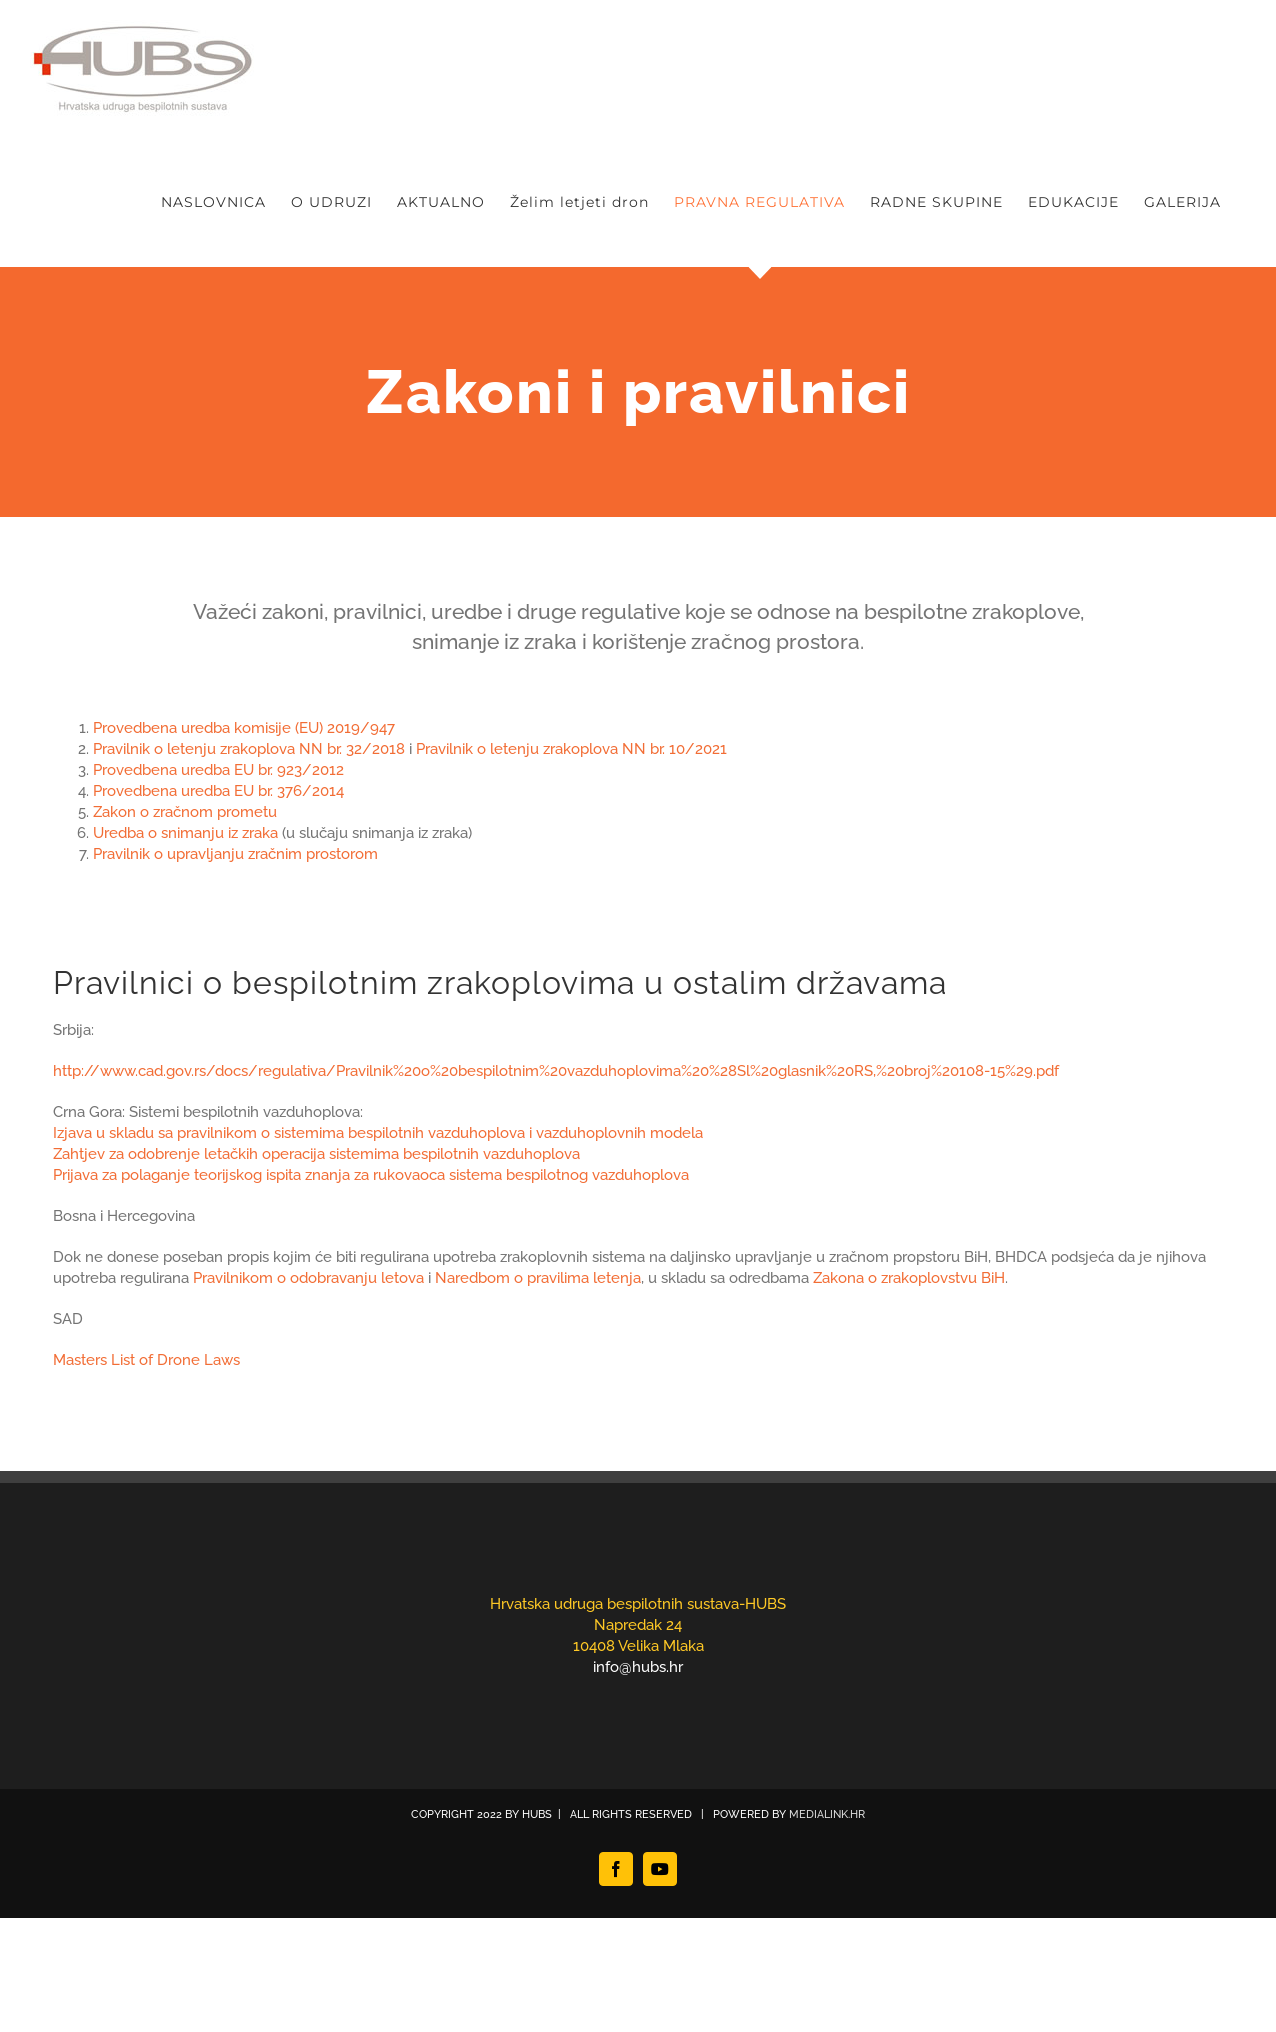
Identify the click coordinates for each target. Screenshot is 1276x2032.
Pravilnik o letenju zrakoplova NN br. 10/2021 (571, 749)
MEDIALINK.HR (827, 1814)
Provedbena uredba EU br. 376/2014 (218, 791)
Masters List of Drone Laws (146, 1360)
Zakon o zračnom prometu (185, 812)
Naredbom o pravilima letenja (538, 1278)
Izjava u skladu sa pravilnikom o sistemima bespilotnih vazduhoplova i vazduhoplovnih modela (378, 1133)
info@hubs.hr (638, 1667)
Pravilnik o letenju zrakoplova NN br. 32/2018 (249, 749)
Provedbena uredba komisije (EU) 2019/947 (244, 728)
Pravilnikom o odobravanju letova (308, 1278)
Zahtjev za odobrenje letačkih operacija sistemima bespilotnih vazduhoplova (316, 1154)
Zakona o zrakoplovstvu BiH (909, 1278)
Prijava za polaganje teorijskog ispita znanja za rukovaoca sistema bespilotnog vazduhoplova (371, 1175)
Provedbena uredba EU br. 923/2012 (220, 770)
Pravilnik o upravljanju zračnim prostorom (235, 854)
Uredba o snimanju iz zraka (185, 833)
